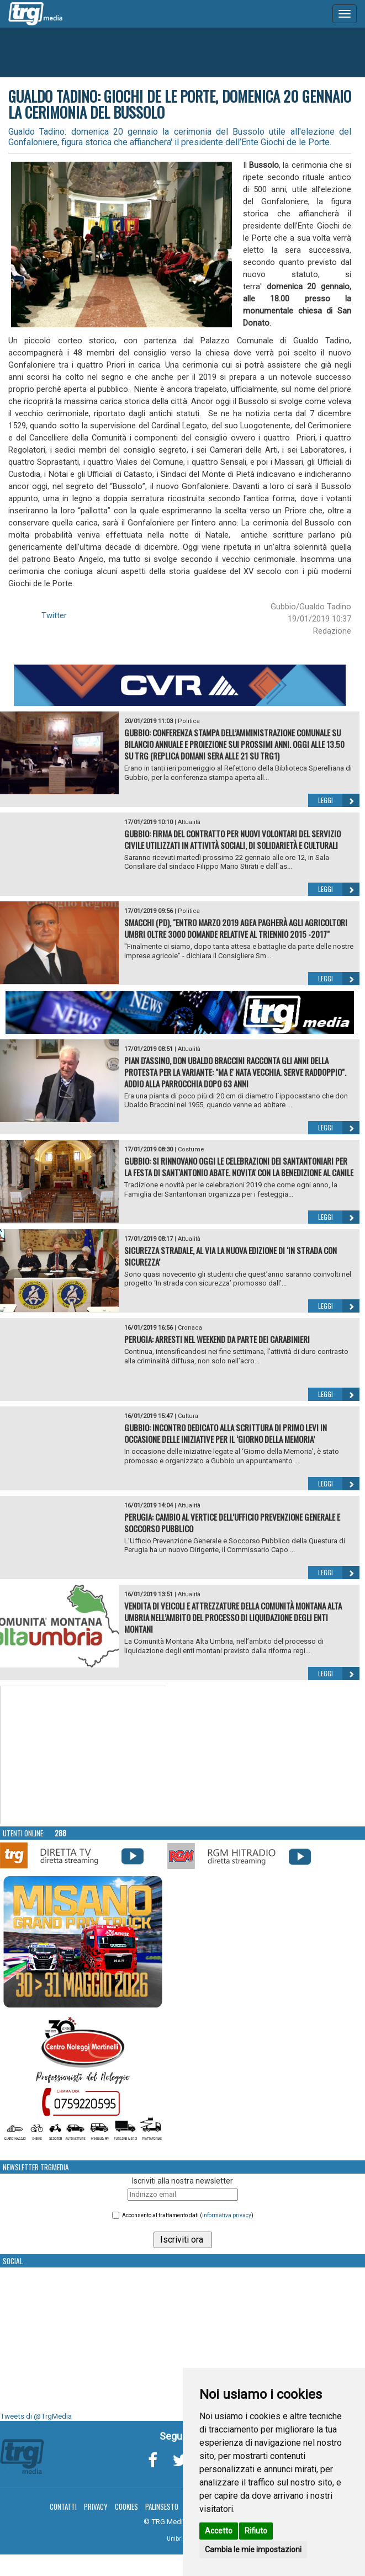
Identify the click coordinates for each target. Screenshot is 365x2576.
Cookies (126, 2506)
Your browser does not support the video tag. (83, 1755)
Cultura (188, 1416)
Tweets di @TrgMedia (36, 2416)
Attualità (189, 822)
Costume (191, 1149)
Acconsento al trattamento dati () (187, 2215)
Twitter (54, 615)
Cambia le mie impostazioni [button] (253, 2549)
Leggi (338, 800)
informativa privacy (226, 2215)
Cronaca (190, 1327)
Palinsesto (161, 2506)
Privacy (96, 2506)
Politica (189, 721)
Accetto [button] (218, 2530)
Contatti (63, 2506)
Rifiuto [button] (256, 2530)
